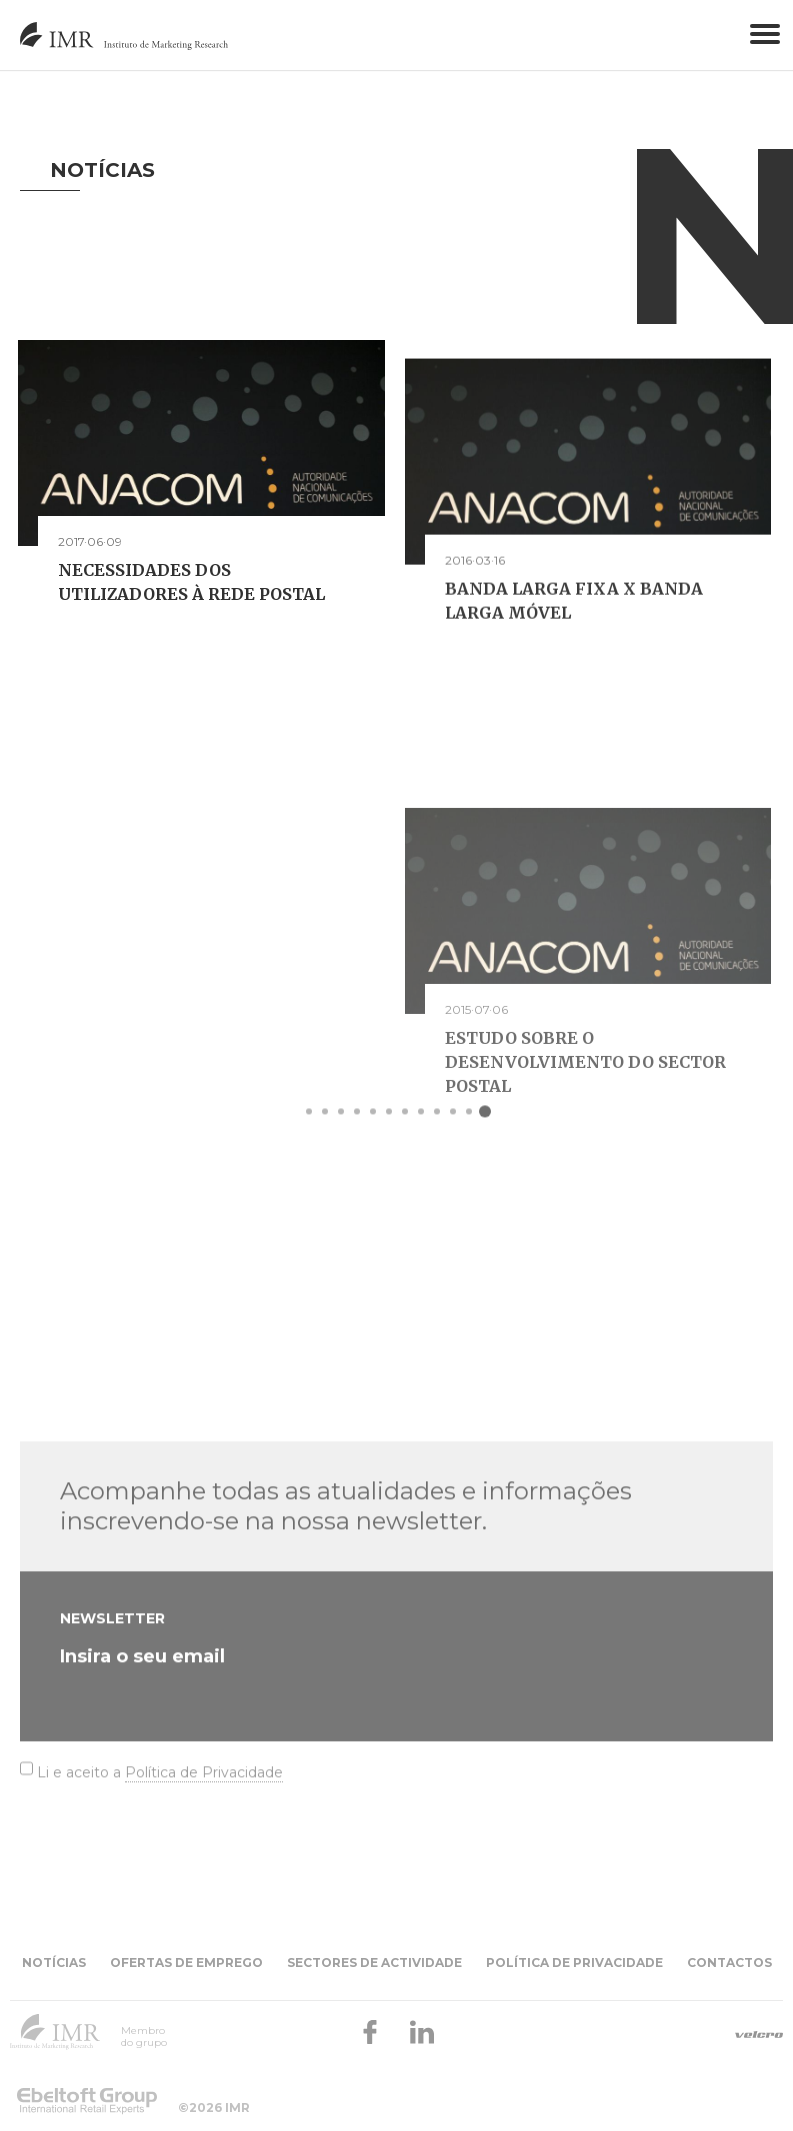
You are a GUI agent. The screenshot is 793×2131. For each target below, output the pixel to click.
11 (469, 1129)
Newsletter (112, 1733)
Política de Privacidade (204, 1887)
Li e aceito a (160, 1887)
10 (453, 1129)
